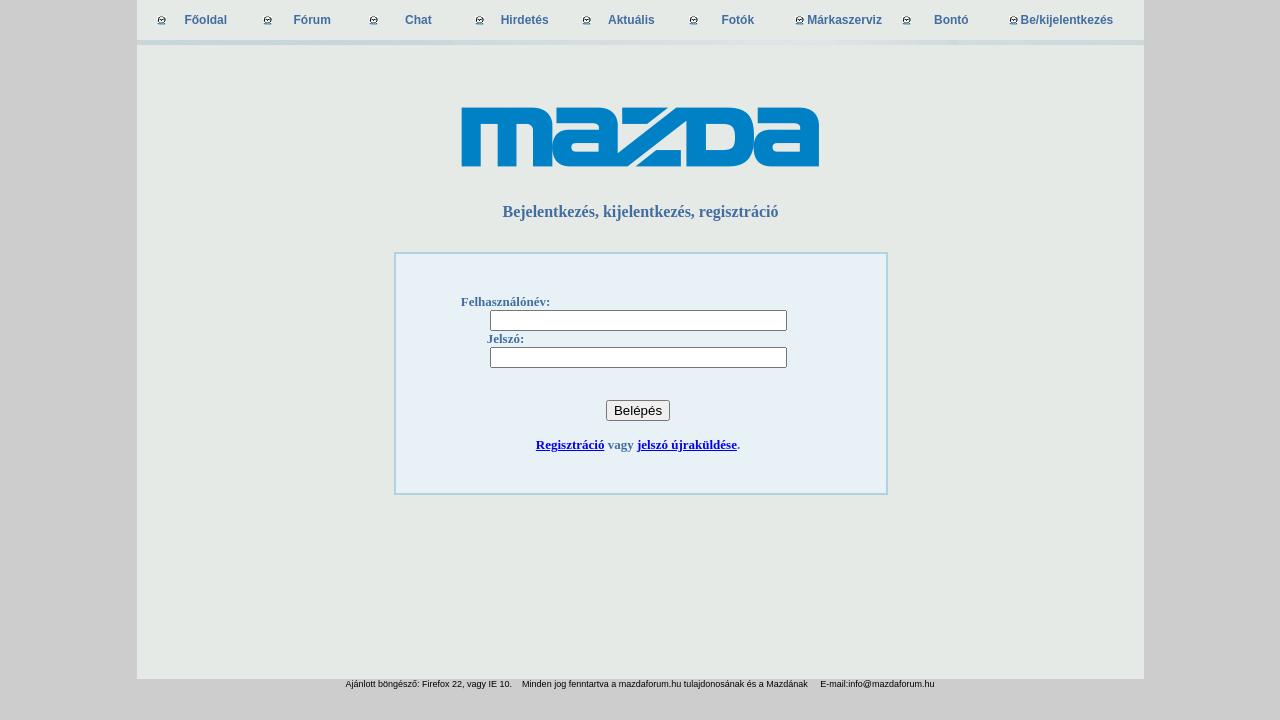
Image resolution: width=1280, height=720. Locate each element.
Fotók (737, 20)
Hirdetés (525, 20)
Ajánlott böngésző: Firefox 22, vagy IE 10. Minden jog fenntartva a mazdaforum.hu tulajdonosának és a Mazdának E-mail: (597, 684)
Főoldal (205, 20)
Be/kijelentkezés (1067, 20)
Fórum (312, 20)
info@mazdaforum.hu (891, 684)
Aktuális (631, 20)
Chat (418, 20)
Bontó (951, 20)
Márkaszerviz (844, 20)
